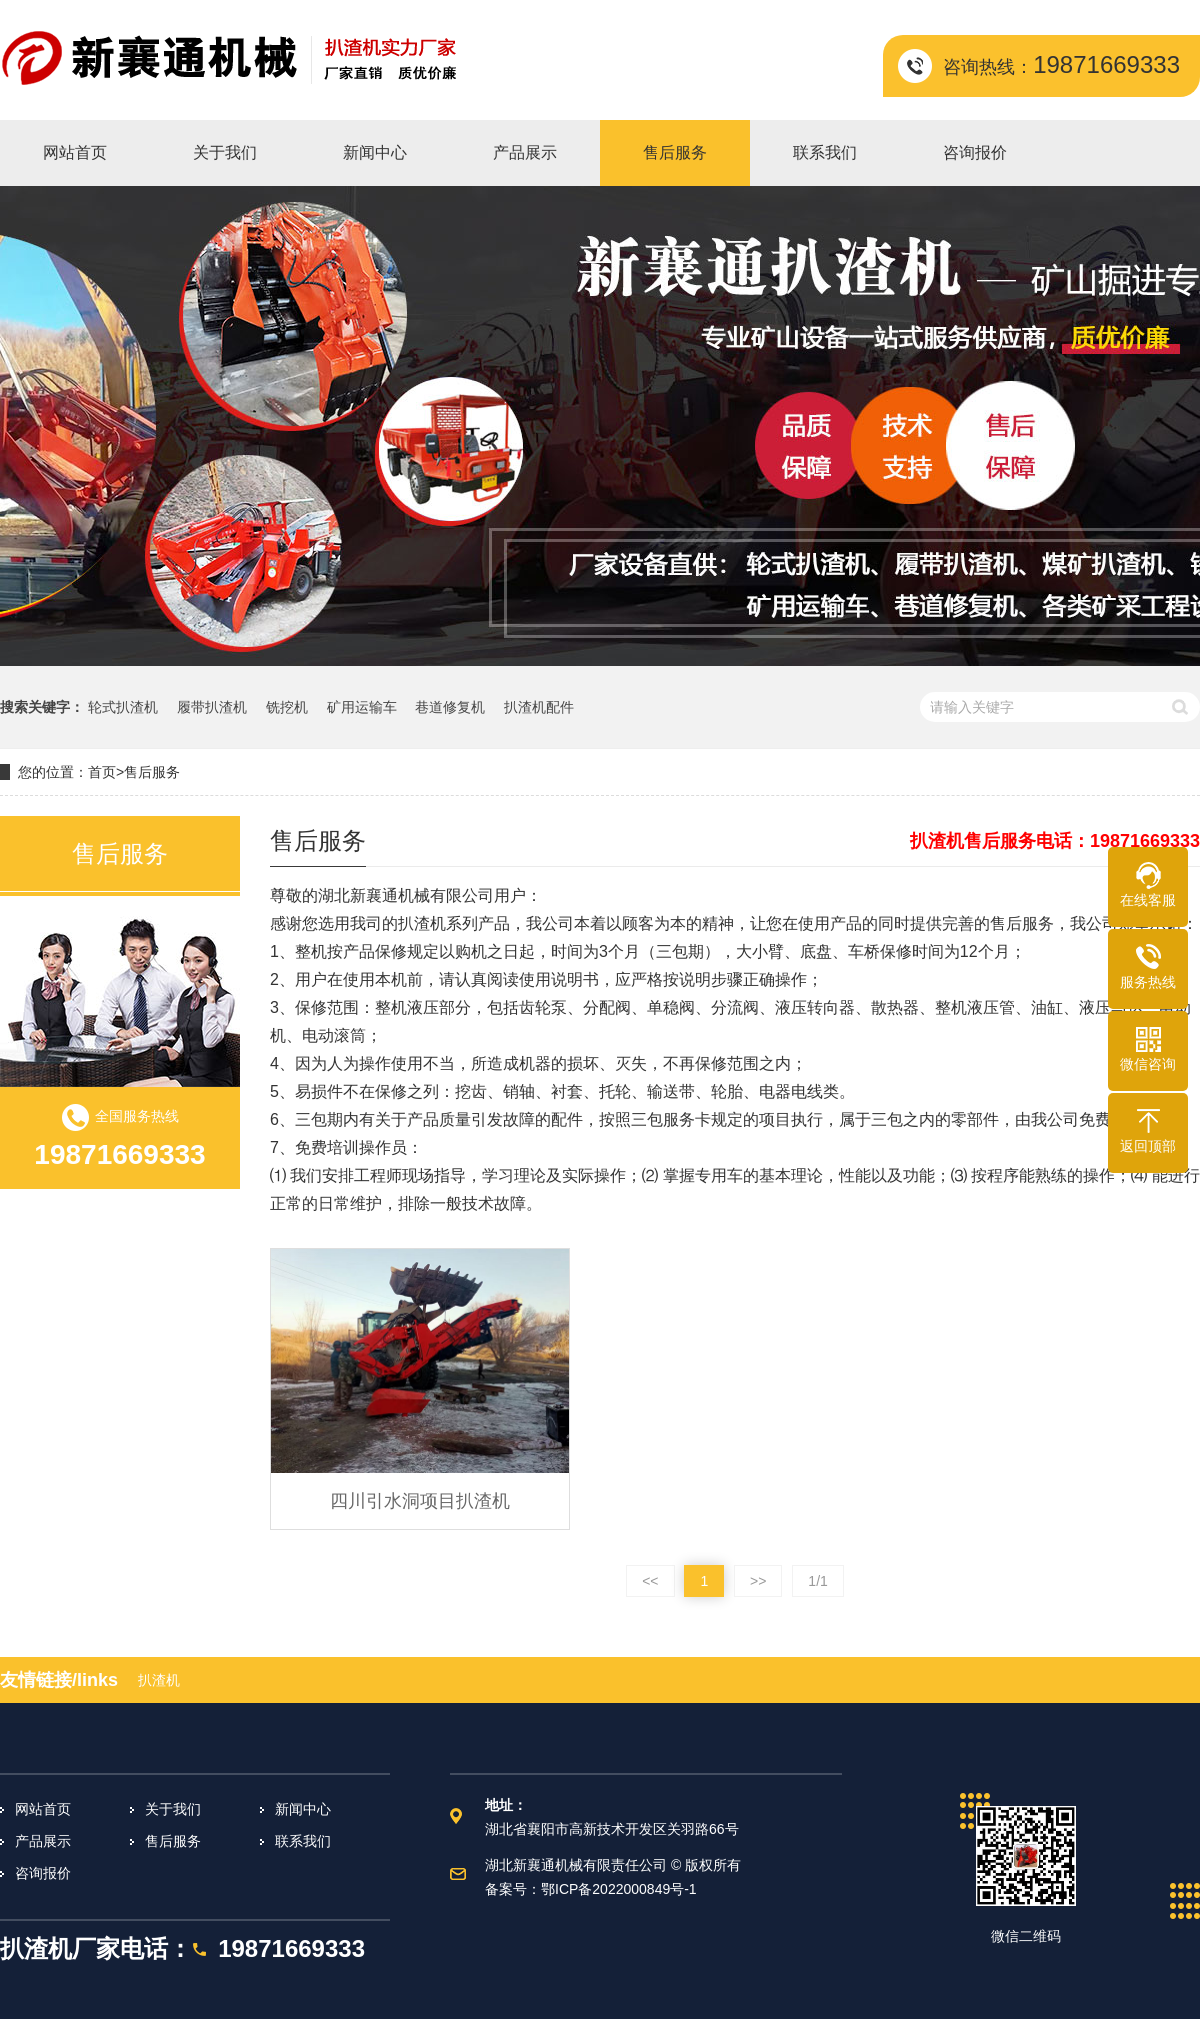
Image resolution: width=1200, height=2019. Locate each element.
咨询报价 (43, 1873)
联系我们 (303, 1841)
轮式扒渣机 (123, 707)
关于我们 (173, 1809)
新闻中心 (303, 1809)
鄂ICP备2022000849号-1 (619, 1889)
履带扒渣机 (212, 707)
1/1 (817, 1581)
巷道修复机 (450, 707)
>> (758, 1581)
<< (650, 1581)
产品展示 (43, 1841)
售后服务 (152, 772)
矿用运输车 (362, 707)
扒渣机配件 (539, 707)
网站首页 (43, 1809)
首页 (102, 772)
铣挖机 (287, 707)
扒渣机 (159, 1680)
